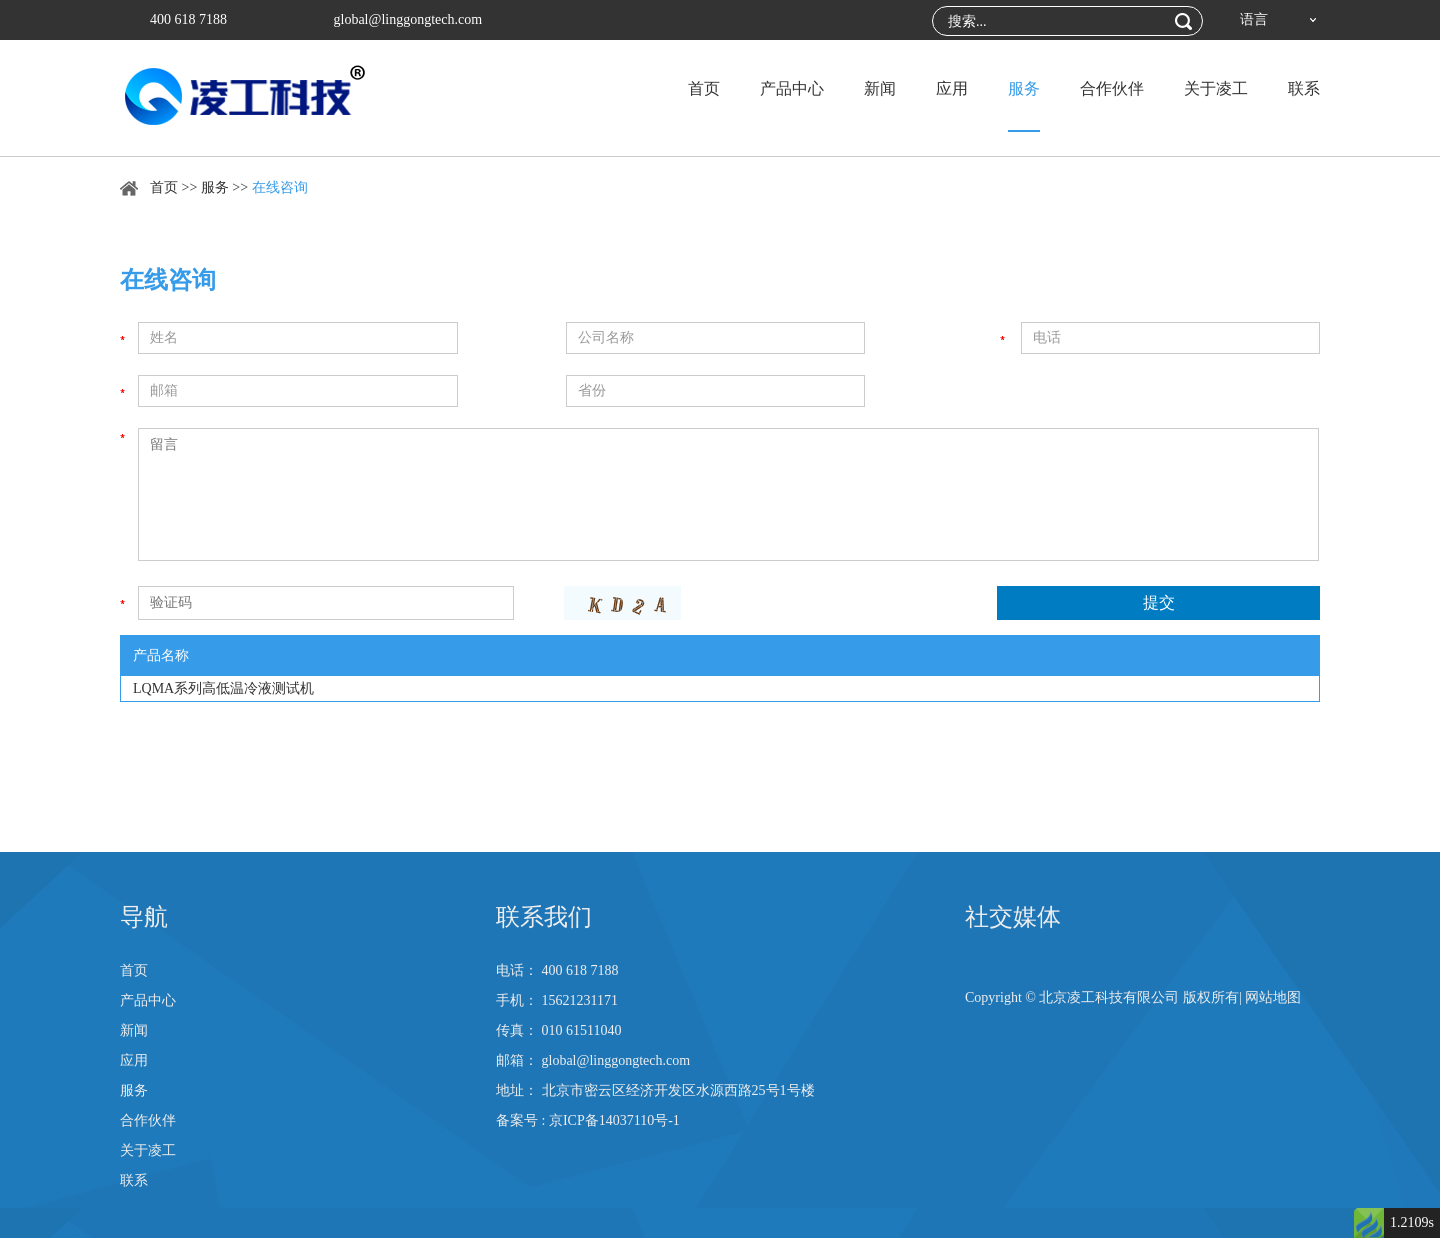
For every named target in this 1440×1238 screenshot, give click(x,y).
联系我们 (544, 917)
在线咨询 (280, 187)
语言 (1254, 19)
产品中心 (792, 88)
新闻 (880, 88)
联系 (1304, 88)
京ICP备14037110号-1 (614, 1120)
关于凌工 (1216, 88)
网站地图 (1273, 997)
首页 (704, 88)
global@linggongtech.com (408, 19)
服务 (1024, 88)
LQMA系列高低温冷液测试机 (223, 688)
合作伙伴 (1112, 88)
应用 (952, 88)
